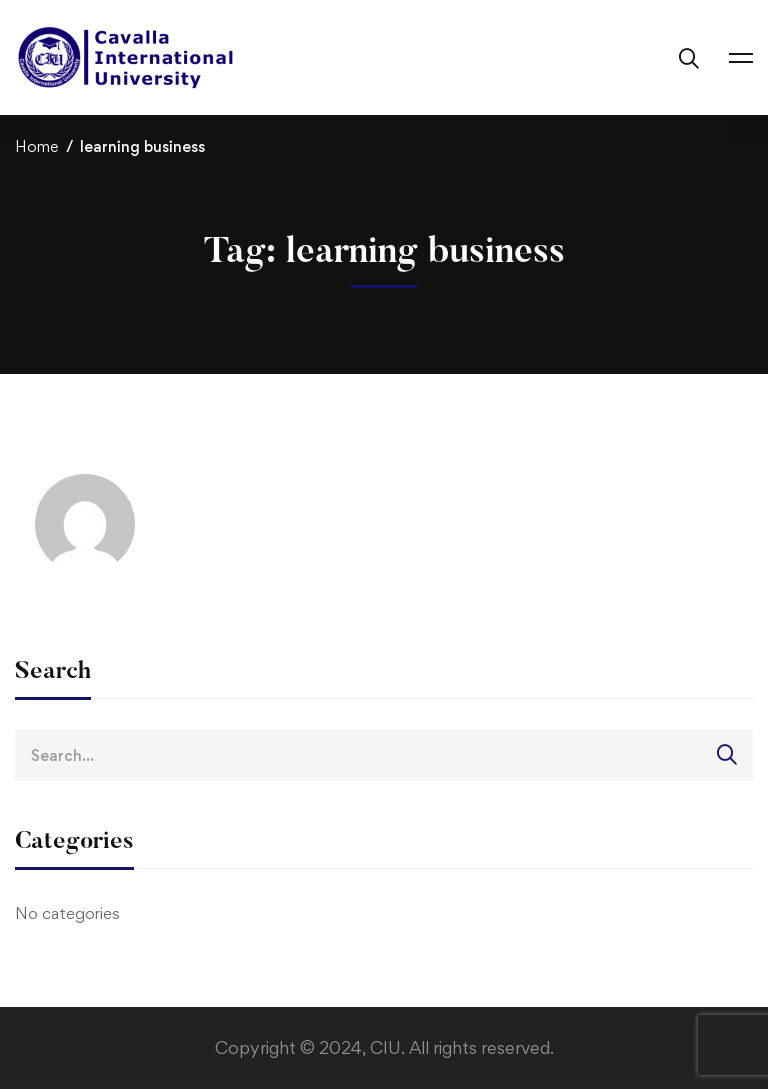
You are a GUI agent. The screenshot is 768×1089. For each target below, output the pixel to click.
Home (36, 146)
